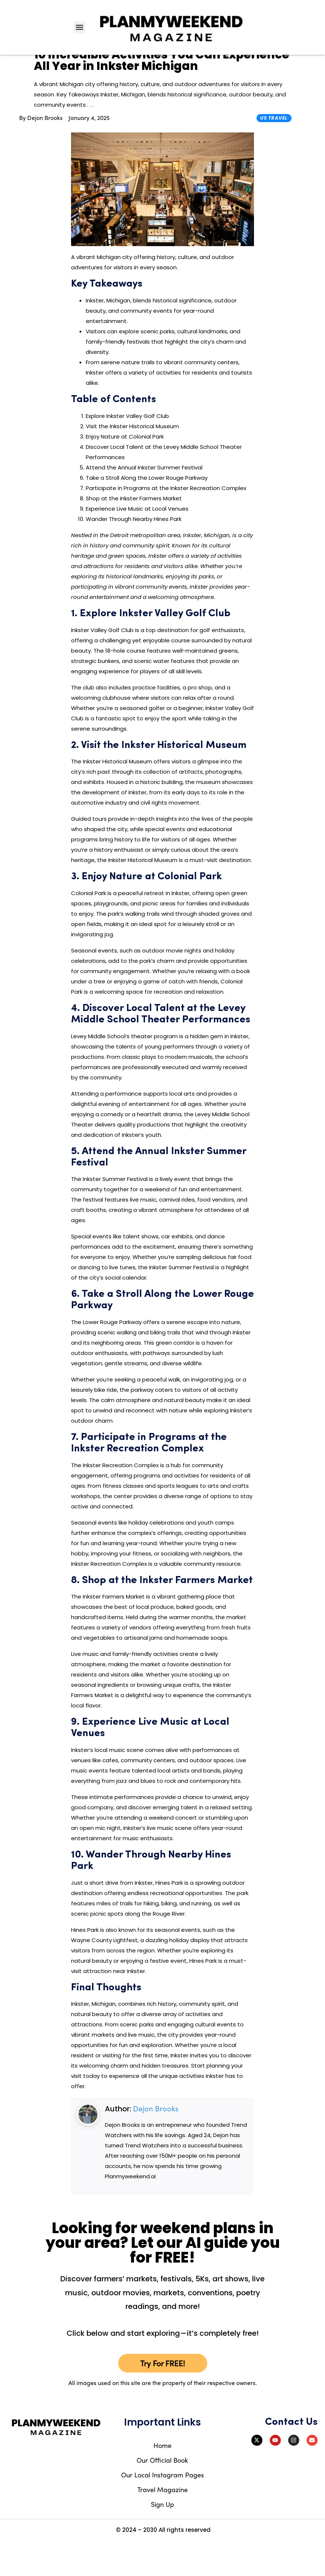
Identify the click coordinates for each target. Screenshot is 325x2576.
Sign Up (162, 2539)
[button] (79, 27)
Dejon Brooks (156, 2144)
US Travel (273, 153)
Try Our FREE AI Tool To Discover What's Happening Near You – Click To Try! (162, 65)
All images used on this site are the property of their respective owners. (162, 2418)
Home (162, 2480)
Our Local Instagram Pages (162, 2509)
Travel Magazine (162, 2524)
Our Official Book (162, 2494)
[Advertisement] (289, 290)
